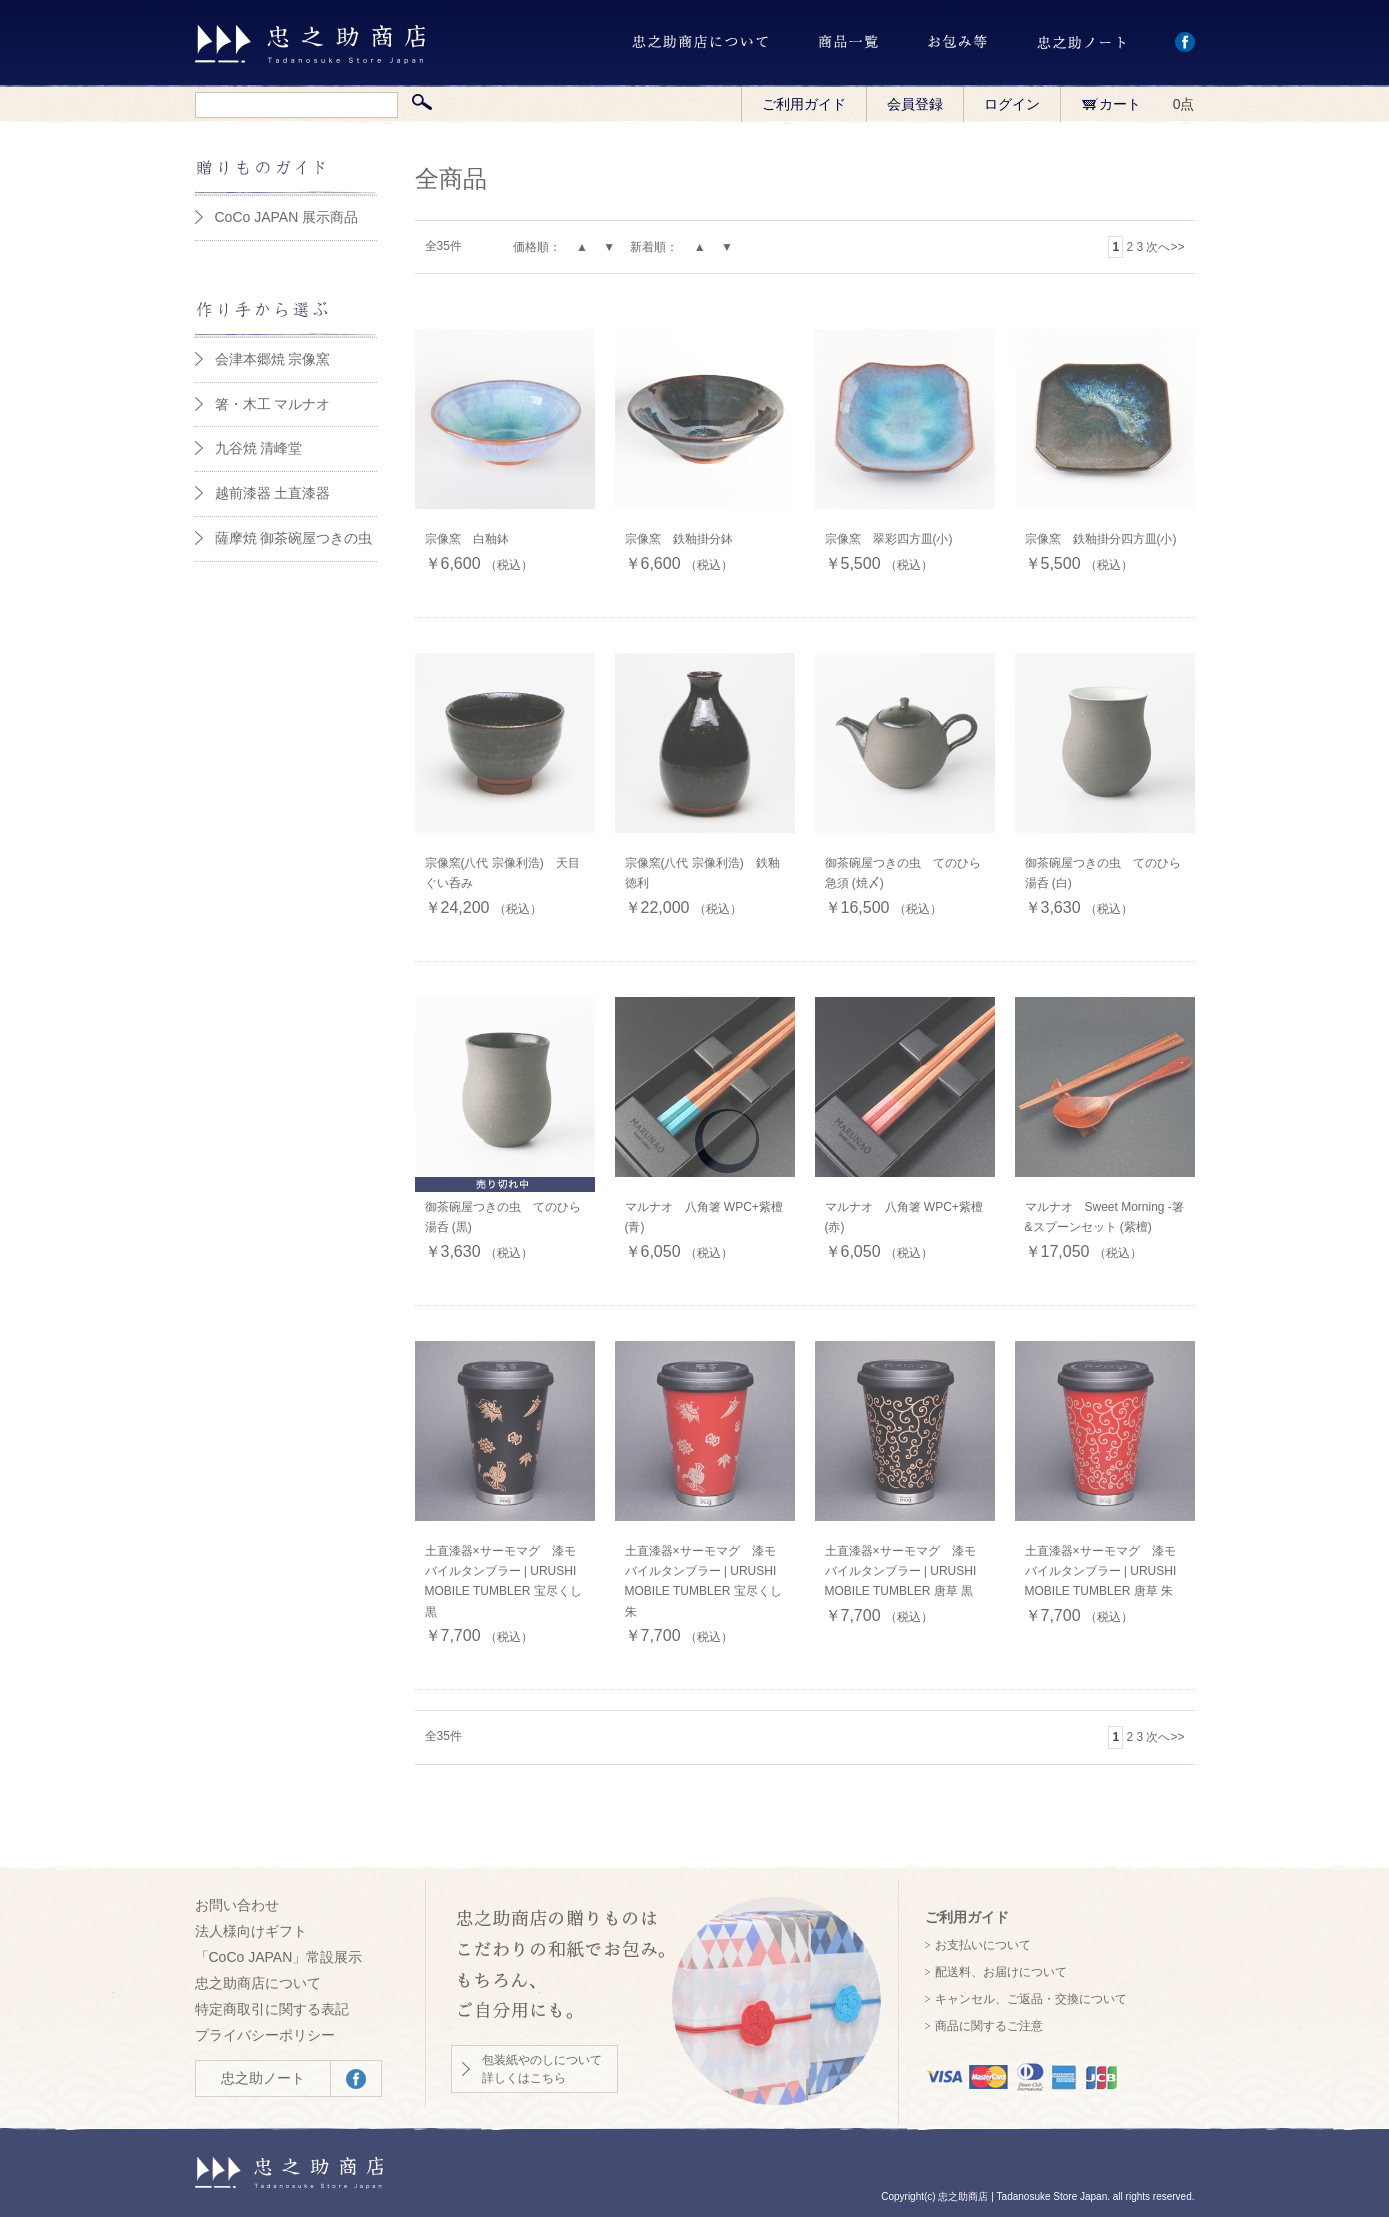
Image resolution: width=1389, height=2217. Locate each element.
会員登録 (915, 104)
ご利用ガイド (804, 104)
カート (1111, 104)
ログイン (1012, 104)
